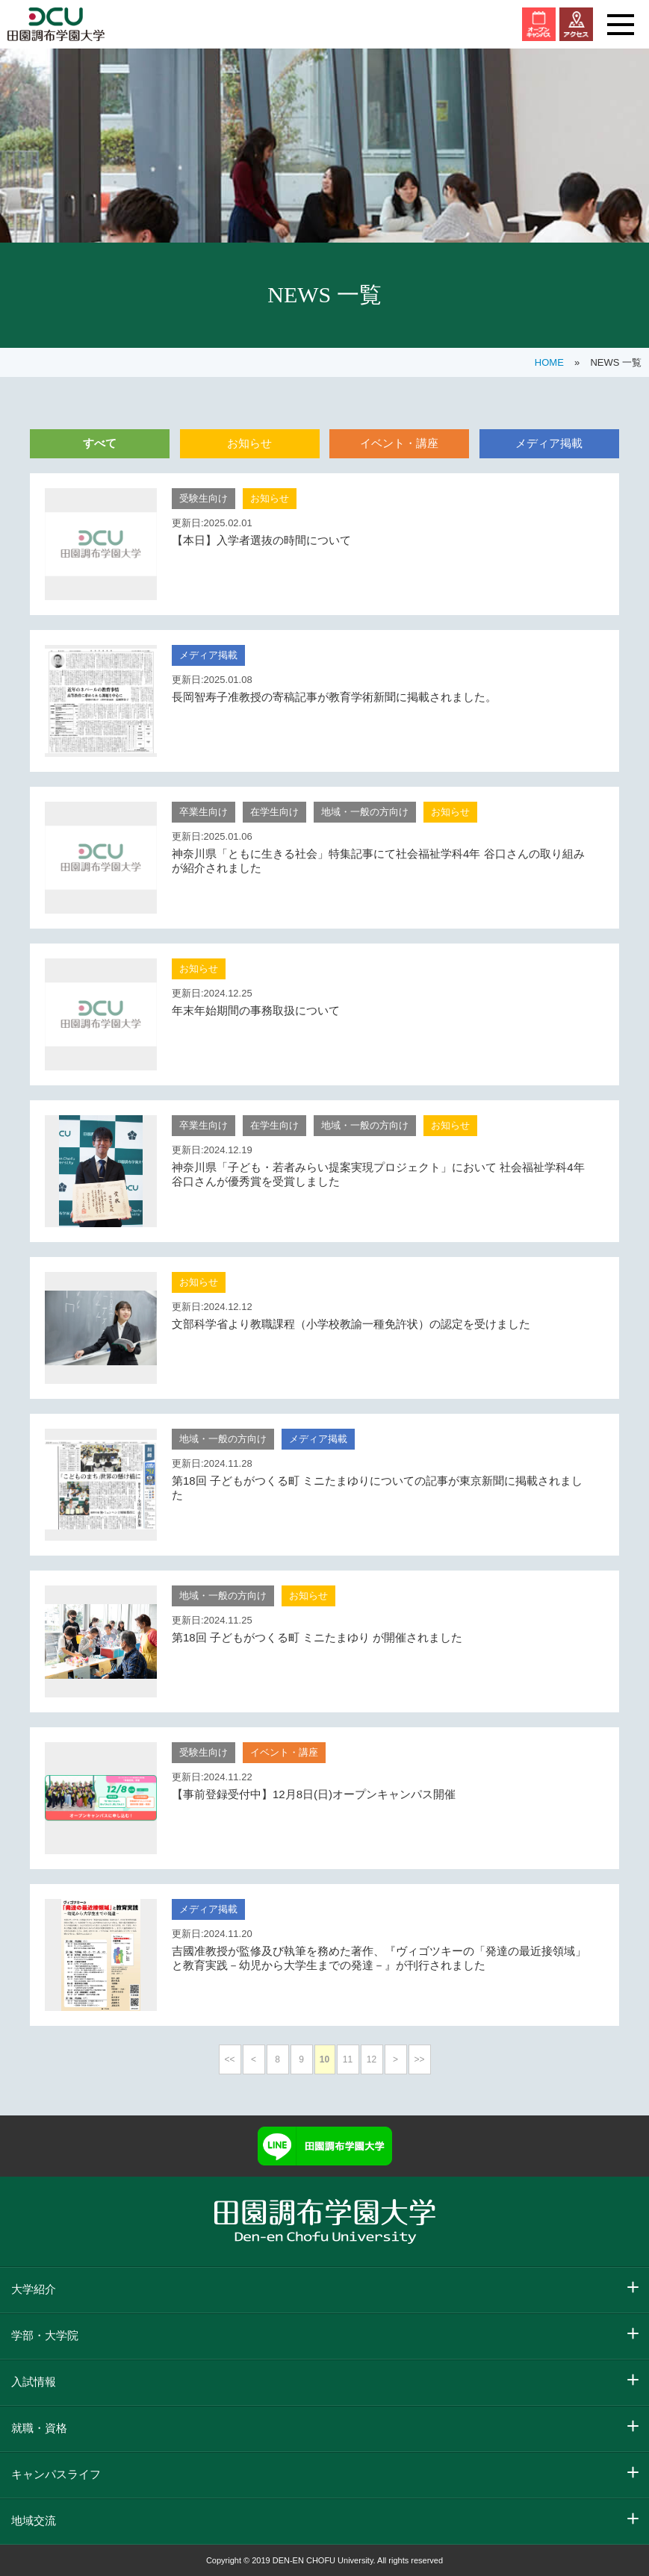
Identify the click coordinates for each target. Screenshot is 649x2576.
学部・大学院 (44, 2335)
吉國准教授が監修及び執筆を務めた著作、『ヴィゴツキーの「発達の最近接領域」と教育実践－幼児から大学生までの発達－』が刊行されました (379, 1958)
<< (229, 2059)
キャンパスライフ (56, 2474)
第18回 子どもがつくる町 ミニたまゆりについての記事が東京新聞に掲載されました (377, 1487)
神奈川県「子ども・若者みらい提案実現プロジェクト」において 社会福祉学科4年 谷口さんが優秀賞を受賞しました (378, 1174)
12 (371, 2059)
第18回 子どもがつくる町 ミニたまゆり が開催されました (317, 1637)
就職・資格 (39, 2427)
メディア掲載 (549, 443)
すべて (100, 443)
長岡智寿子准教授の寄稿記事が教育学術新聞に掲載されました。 (334, 696)
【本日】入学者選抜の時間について (261, 540)
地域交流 (33, 2520)
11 (348, 2059)
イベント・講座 (399, 443)
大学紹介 (33, 2289)
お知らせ (249, 443)
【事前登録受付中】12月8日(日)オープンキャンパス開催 (314, 1794)
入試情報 (33, 2381)
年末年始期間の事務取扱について (256, 1010)
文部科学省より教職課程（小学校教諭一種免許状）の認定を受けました (351, 1323)
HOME (549, 362)
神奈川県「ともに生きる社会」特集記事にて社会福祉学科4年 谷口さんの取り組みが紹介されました (378, 860)
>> (419, 2059)
